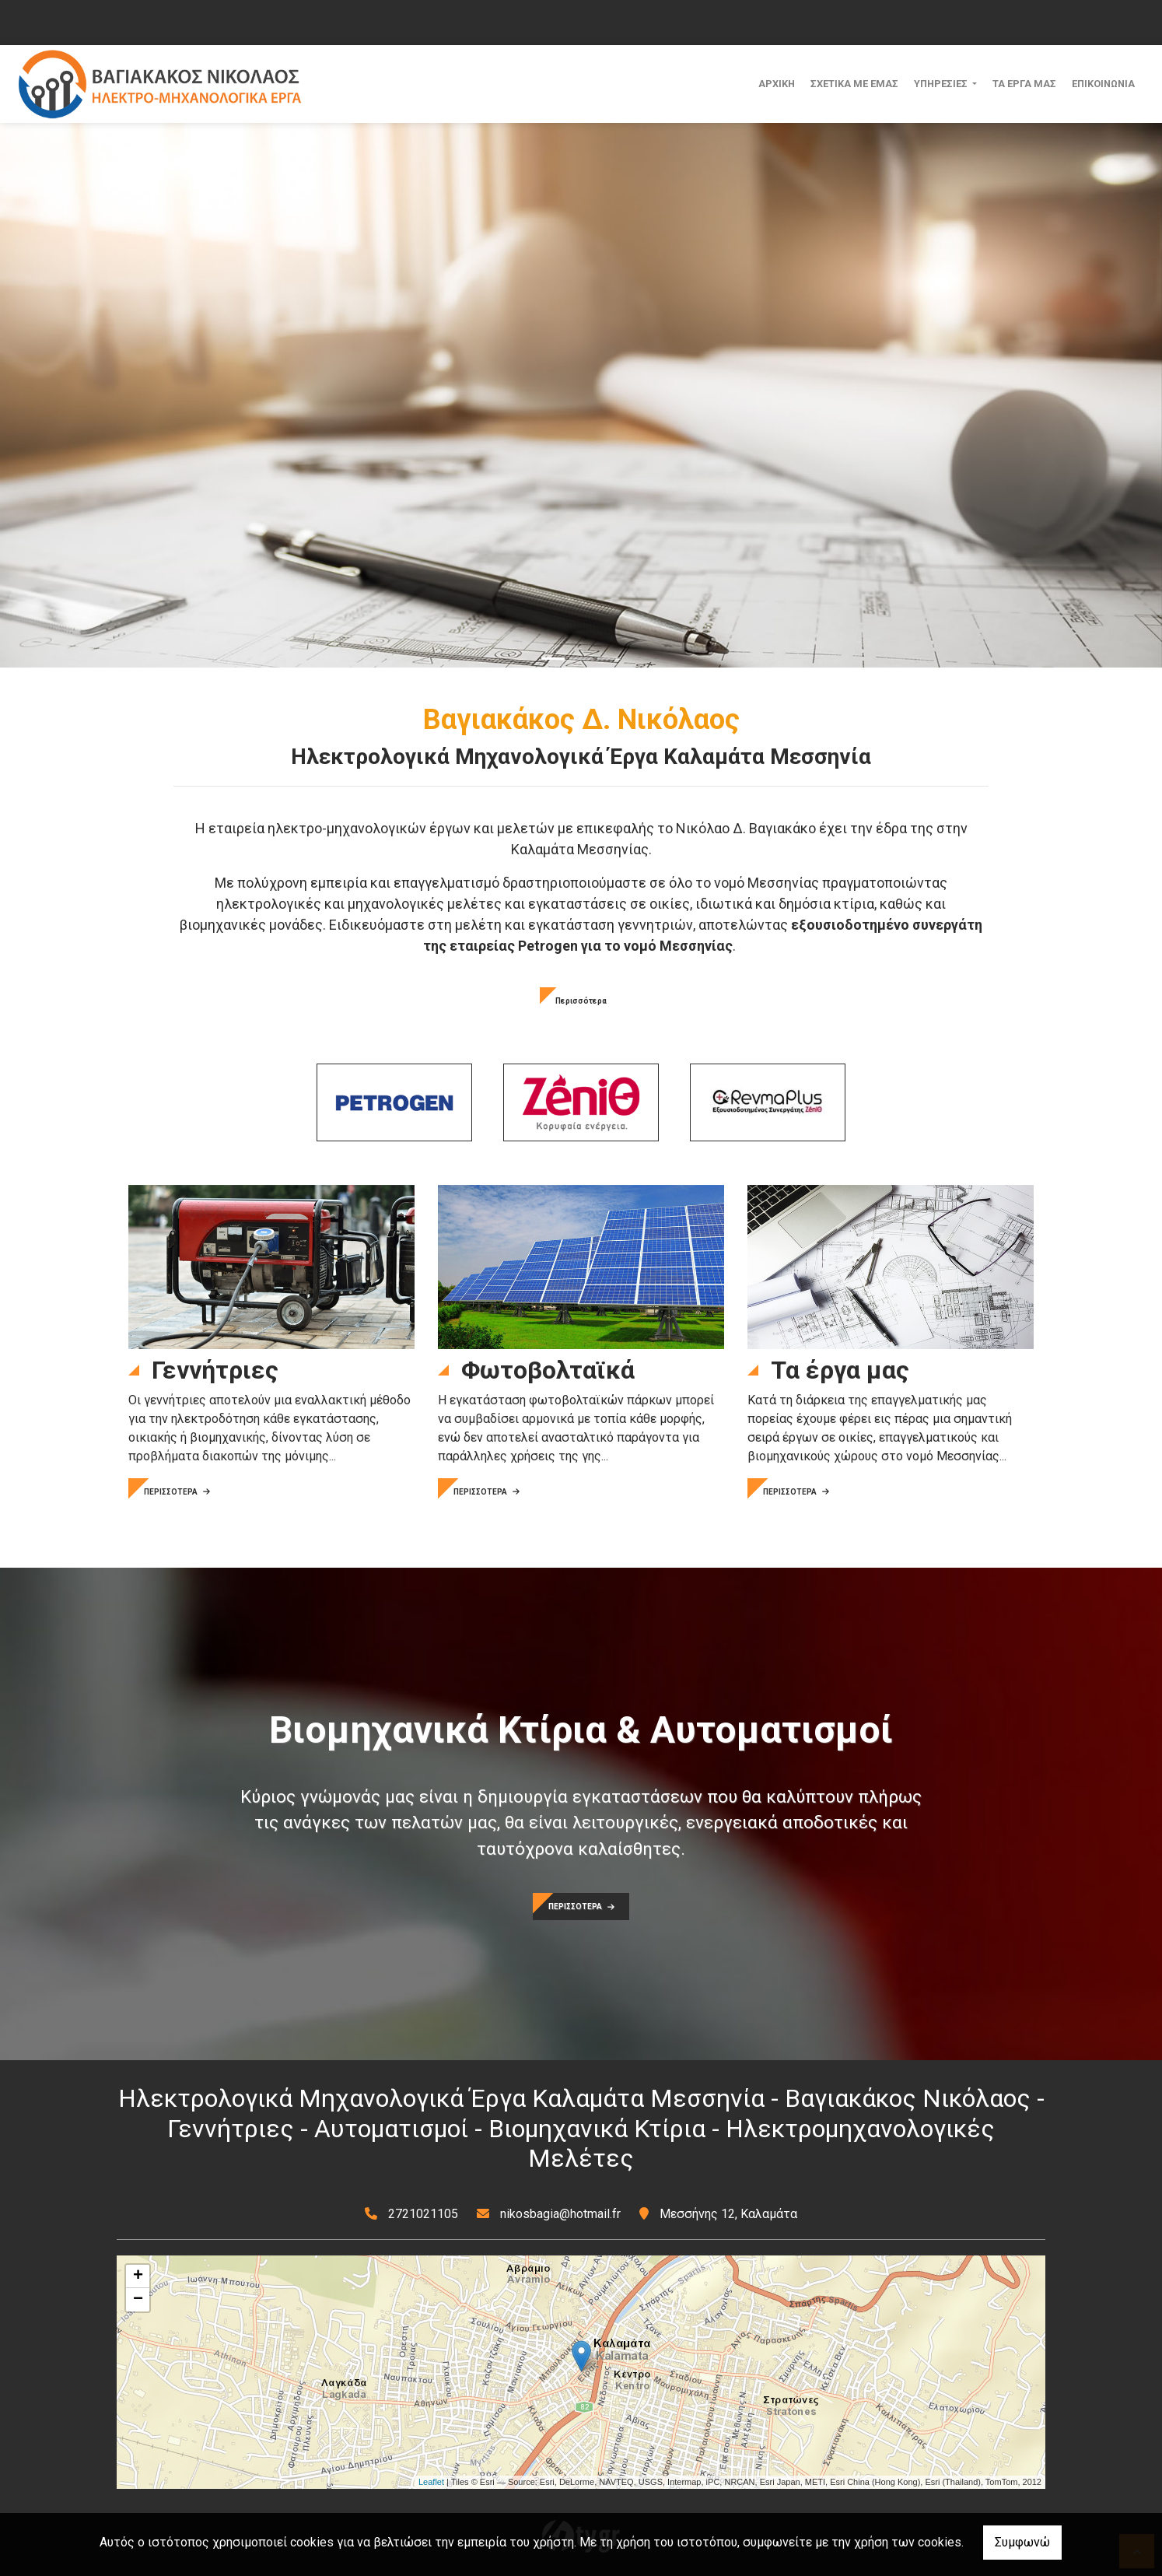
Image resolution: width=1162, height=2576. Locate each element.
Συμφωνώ (1022, 2542)
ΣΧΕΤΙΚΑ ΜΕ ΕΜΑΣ (854, 83)
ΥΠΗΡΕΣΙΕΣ (942, 83)
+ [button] (138, 2276)
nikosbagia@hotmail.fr (560, 2213)
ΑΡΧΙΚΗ (776, 83)
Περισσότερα (581, 1001)
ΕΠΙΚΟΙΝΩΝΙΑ (1103, 83)
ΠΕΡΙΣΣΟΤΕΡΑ (177, 1492)
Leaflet (431, 2482)
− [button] (138, 2299)
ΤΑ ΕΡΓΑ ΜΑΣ (1024, 83)
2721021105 (423, 2213)
